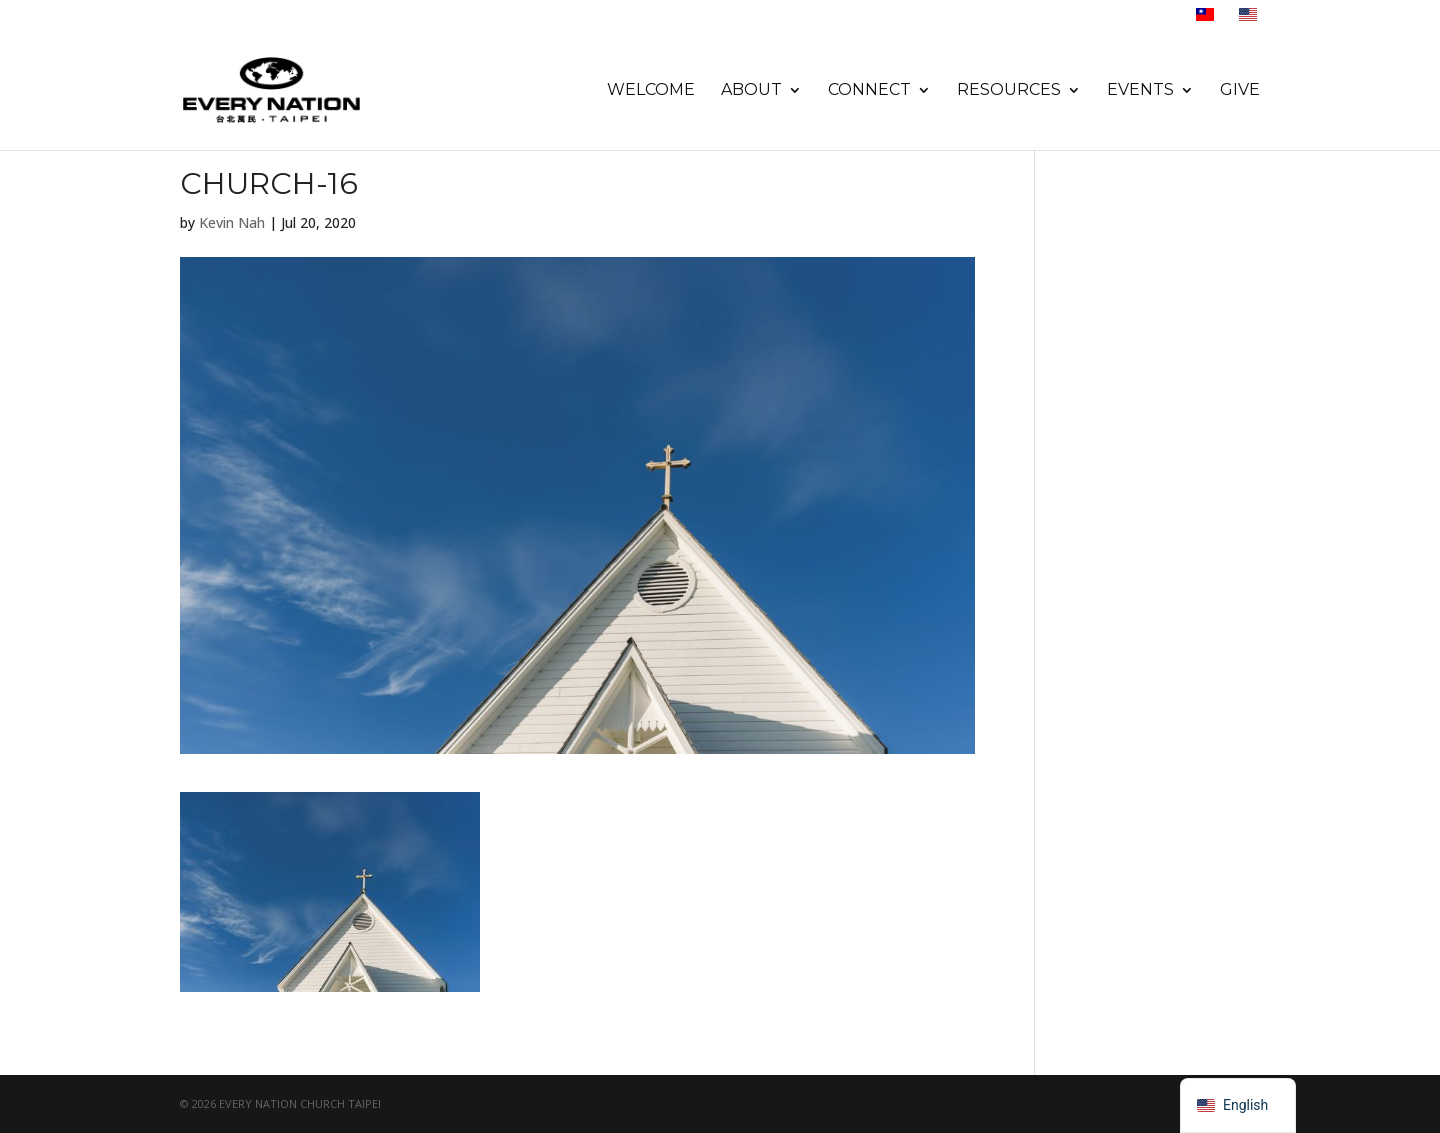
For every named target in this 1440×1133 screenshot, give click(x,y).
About (751, 91)
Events (1140, 91)
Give (1240, 91)
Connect (869, 91)
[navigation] (1238, 1105)
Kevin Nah (232, 222)
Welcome (651, 91)
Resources (1009, 91)
